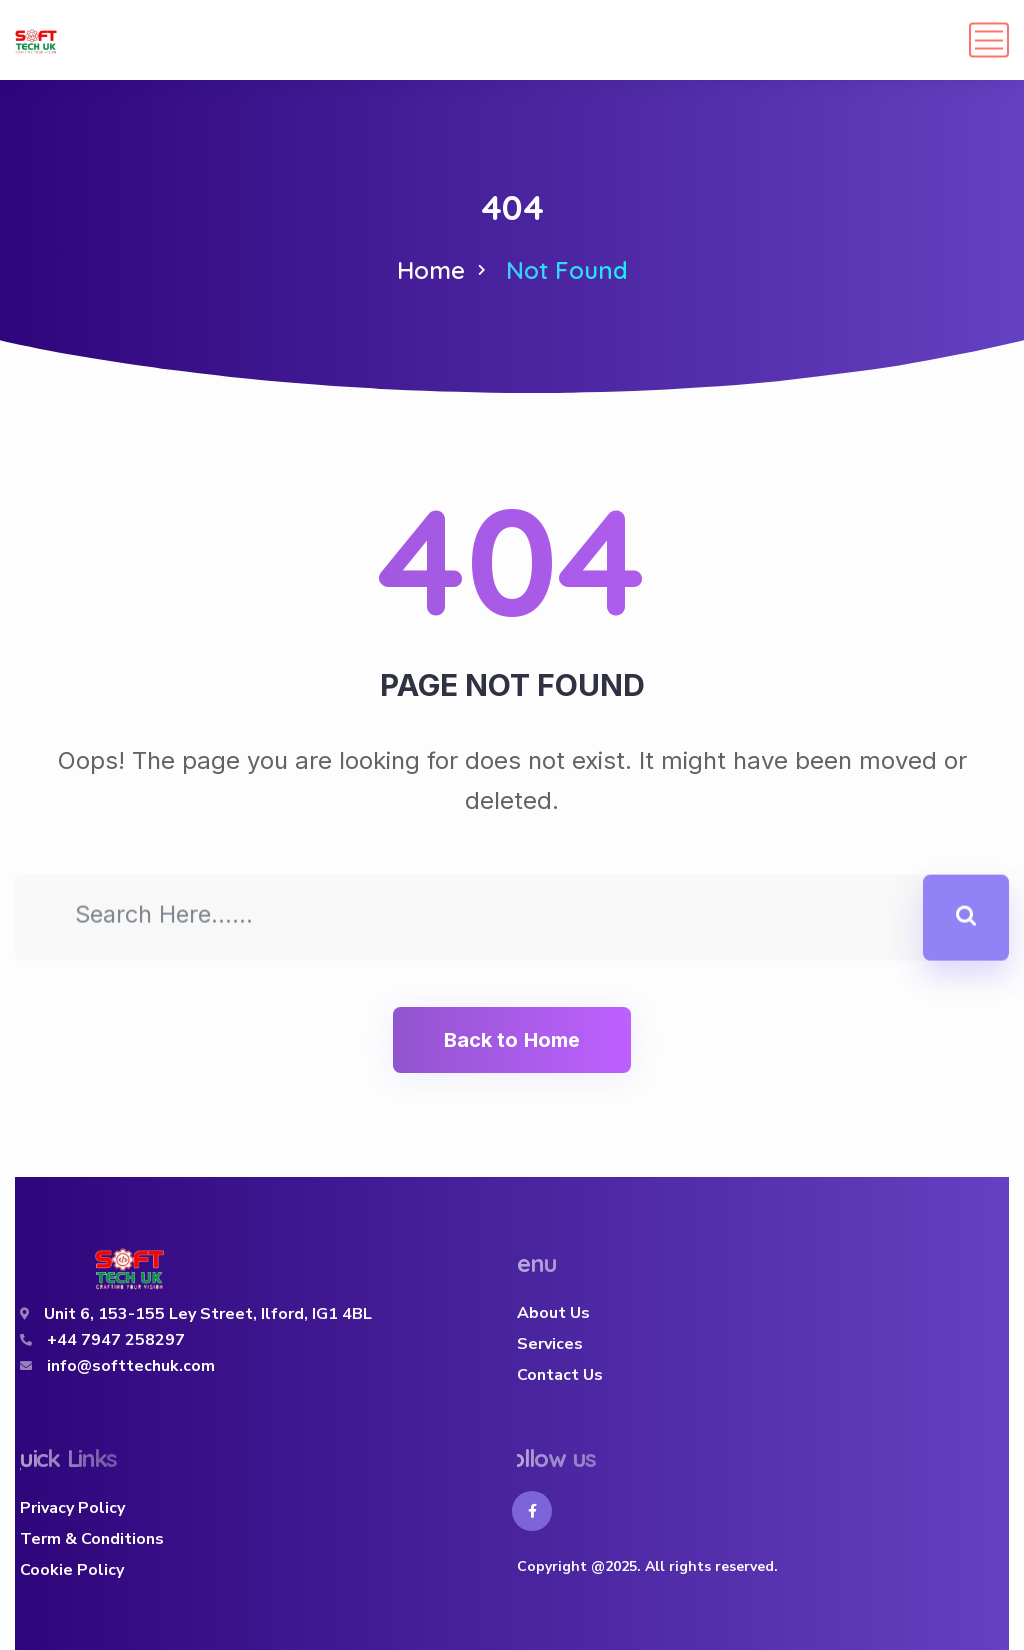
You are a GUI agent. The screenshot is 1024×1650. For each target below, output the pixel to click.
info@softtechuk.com (131, 1366)
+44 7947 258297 (116, 1340)
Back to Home (512, 1040)
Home (431, 270)
